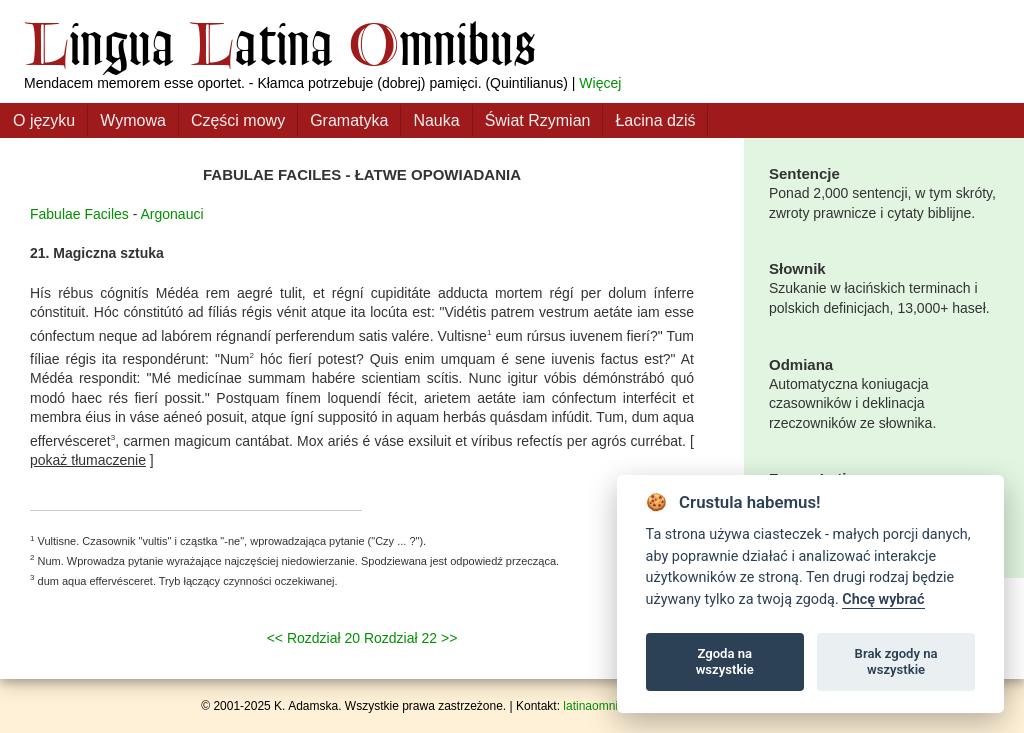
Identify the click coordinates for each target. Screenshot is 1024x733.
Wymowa (133, 120)
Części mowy (238, 120)
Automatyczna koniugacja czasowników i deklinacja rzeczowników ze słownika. (884, 392)
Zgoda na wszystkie (725, 661)
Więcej (600, 83)
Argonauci (172, 214)
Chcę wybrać (883, 599)
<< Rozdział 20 (313, 638)
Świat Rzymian (538, 120)
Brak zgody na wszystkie (896, 661)
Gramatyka (349, 120)
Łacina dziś (655, 120)
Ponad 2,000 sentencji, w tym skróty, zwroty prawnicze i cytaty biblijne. (884, 192)
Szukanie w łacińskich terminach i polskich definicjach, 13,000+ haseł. (884, 287)
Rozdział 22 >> (410, 638)
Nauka (436, 120)
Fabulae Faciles (79, 214)
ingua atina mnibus (280, 43)
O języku (44, 120)
